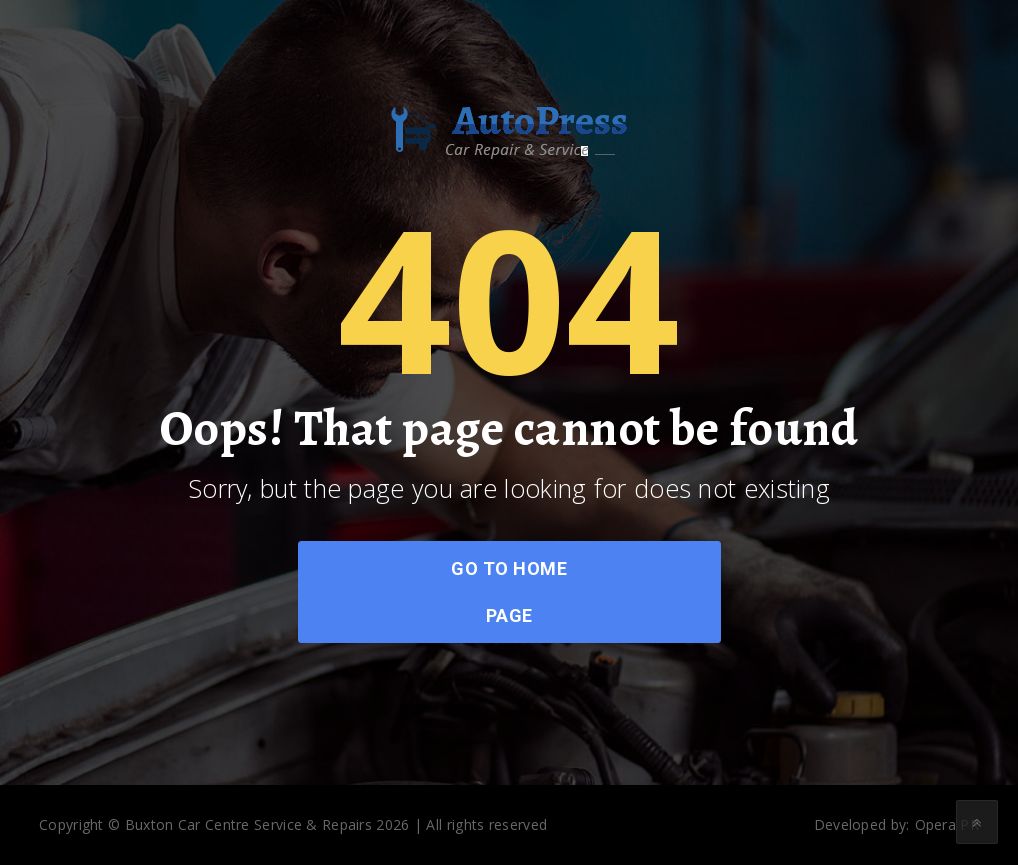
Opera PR (947, 824)
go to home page (509, 592)
